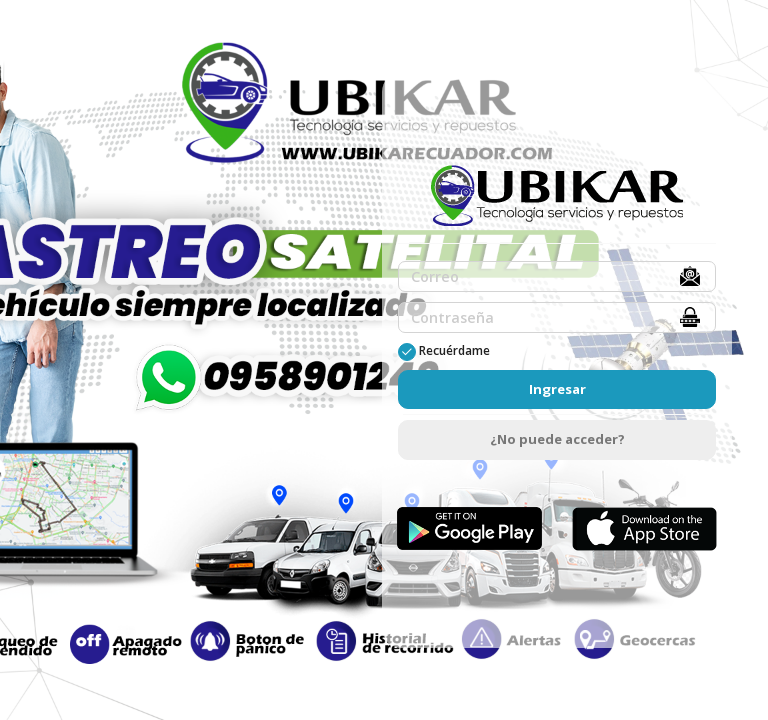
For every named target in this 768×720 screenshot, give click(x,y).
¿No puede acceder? (557, 439)
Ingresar (557, 389)
